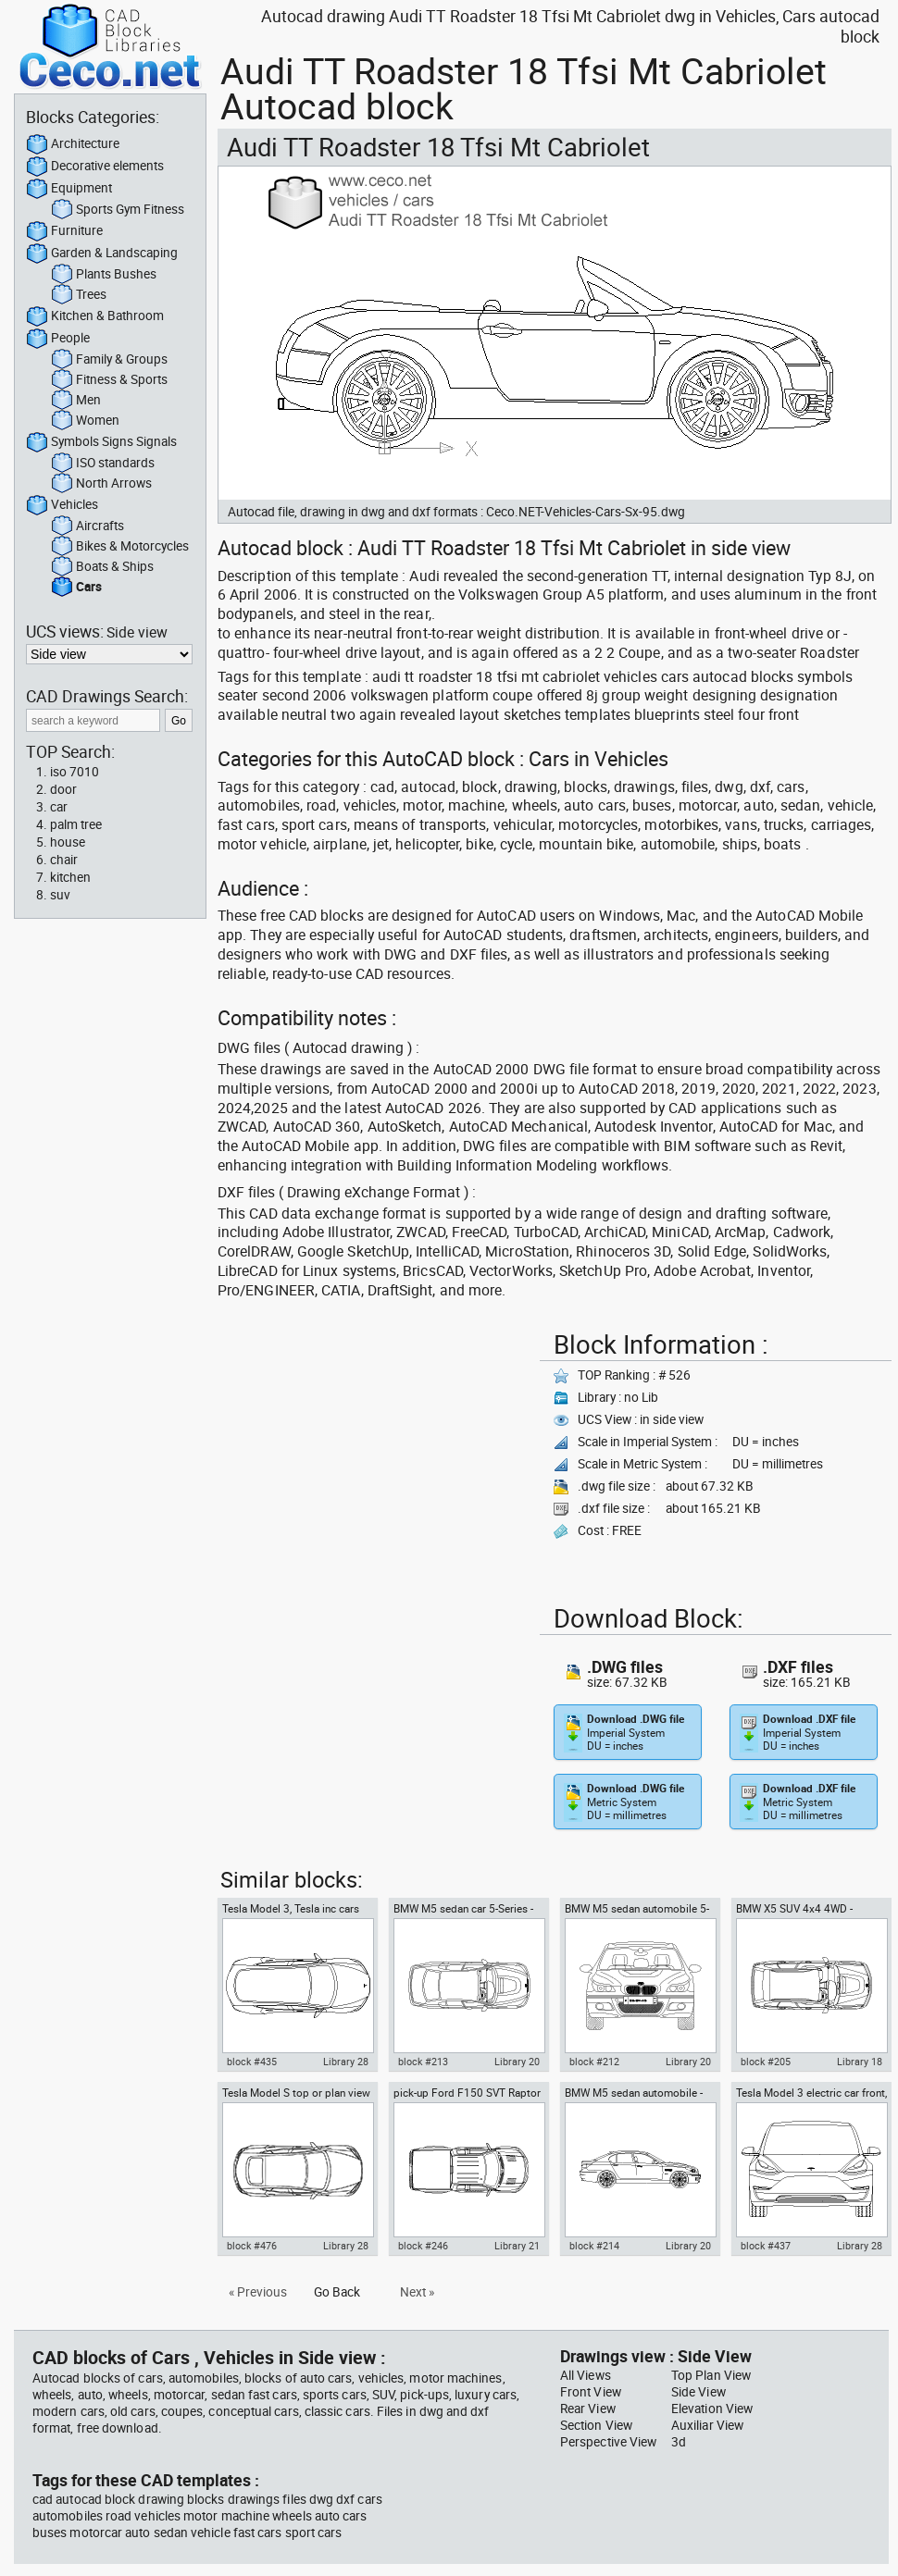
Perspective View (608, 2442)
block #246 (423, 2245)
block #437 (766, 2245)
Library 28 (345, 2061)
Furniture (64, 231)
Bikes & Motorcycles (120, 547)
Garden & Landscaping (102, 253)
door (63, 789)
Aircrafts (87, 526)
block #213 (423, 2061)
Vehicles (62, 505)
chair (64, 859)
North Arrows (101, 484)
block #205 (766, 2061)
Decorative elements (95, 166)
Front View (590, 2392)
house (67, 842)
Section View (596, 2425)
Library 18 (859, 2061)
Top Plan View (711, 2375)
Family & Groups (109, 360)
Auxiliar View (707, 2425)
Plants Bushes (103, 275)
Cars (76, 587)
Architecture (72, 144)
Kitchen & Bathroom (95, 316)
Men (76, 400)
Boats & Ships (102, 567)
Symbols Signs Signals (101, 442)
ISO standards (103, 463)
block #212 (594, 2061)
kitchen (70, 877)
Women (85, 421)
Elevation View (712, 2408)
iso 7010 (74, 771)
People (58, 339)
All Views (585, 2375)
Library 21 (517, 2245)
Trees (78, 295)
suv (60, 894)
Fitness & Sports (109, 380)
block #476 (252, 2245)
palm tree (76, 824)
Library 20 (517, 2061)
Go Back (337, 2292)
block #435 (252, 2061)
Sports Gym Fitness (117, 210)
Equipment (69, 189)
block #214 (594, 2245)
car (59, 807)
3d (678, 2442)
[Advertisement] (373, 1453)
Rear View (588, 2408)
